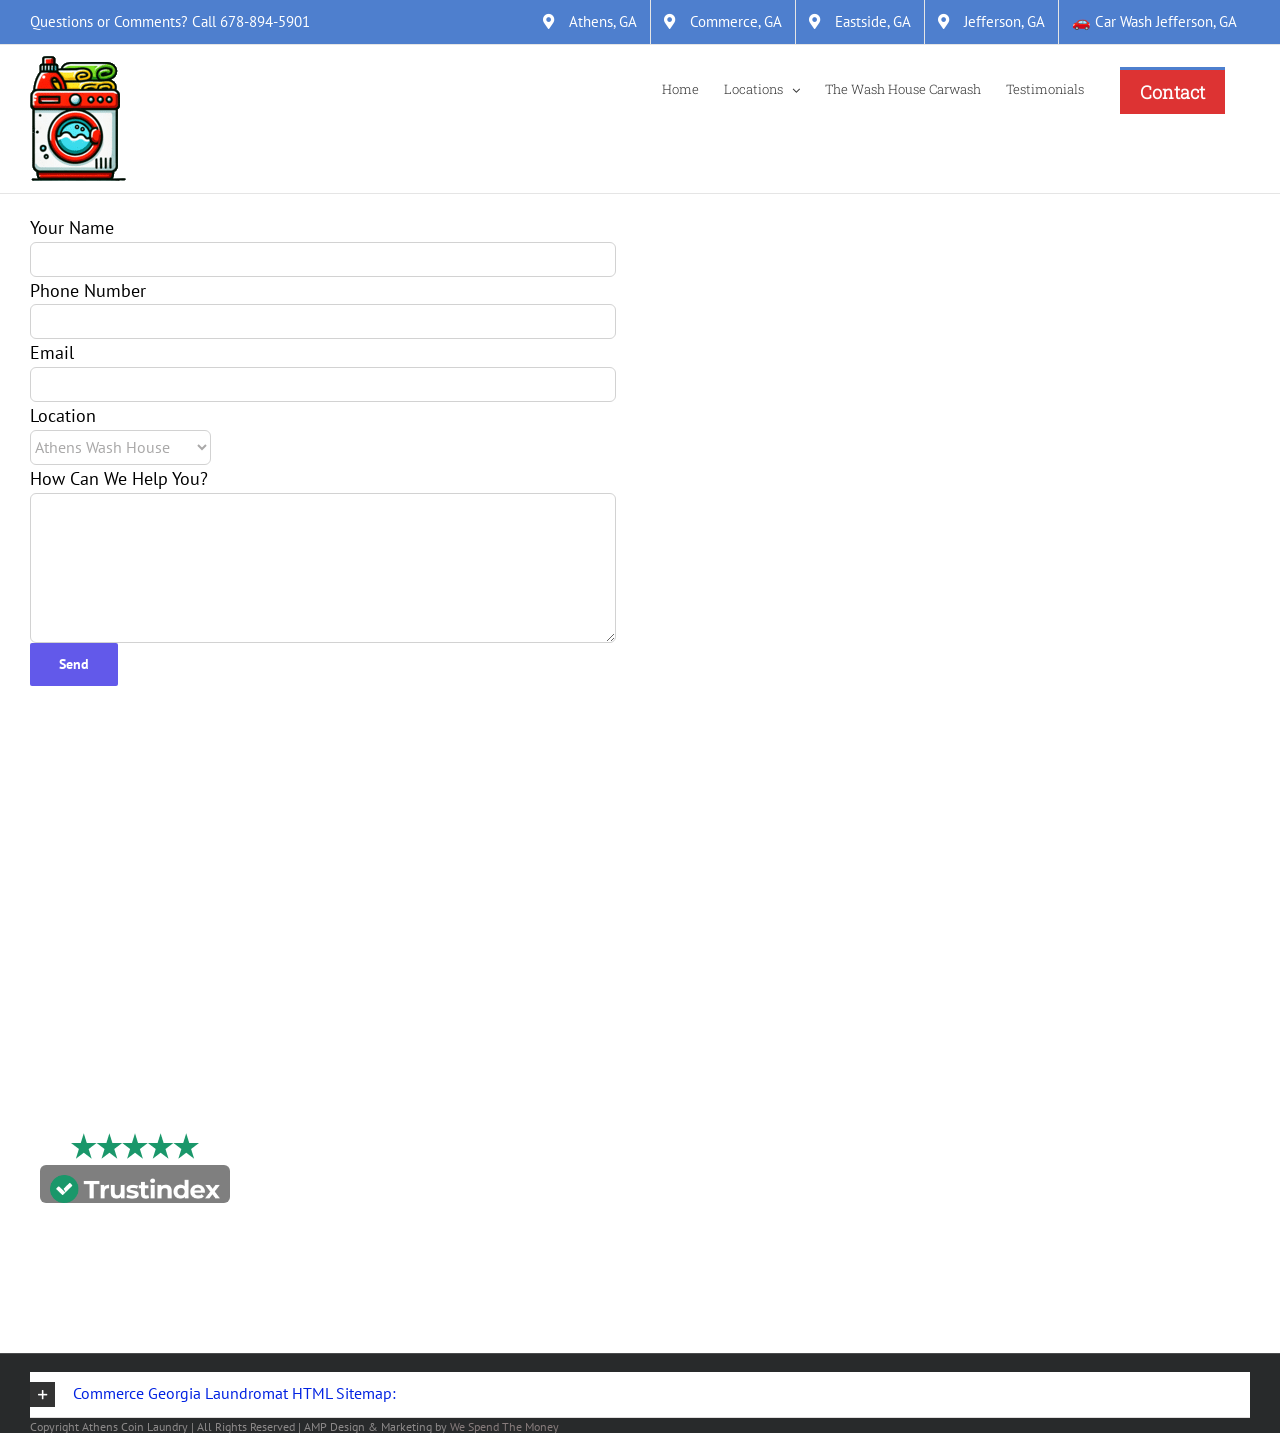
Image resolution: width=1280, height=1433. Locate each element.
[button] (640, 1395)
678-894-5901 (265, 21)
